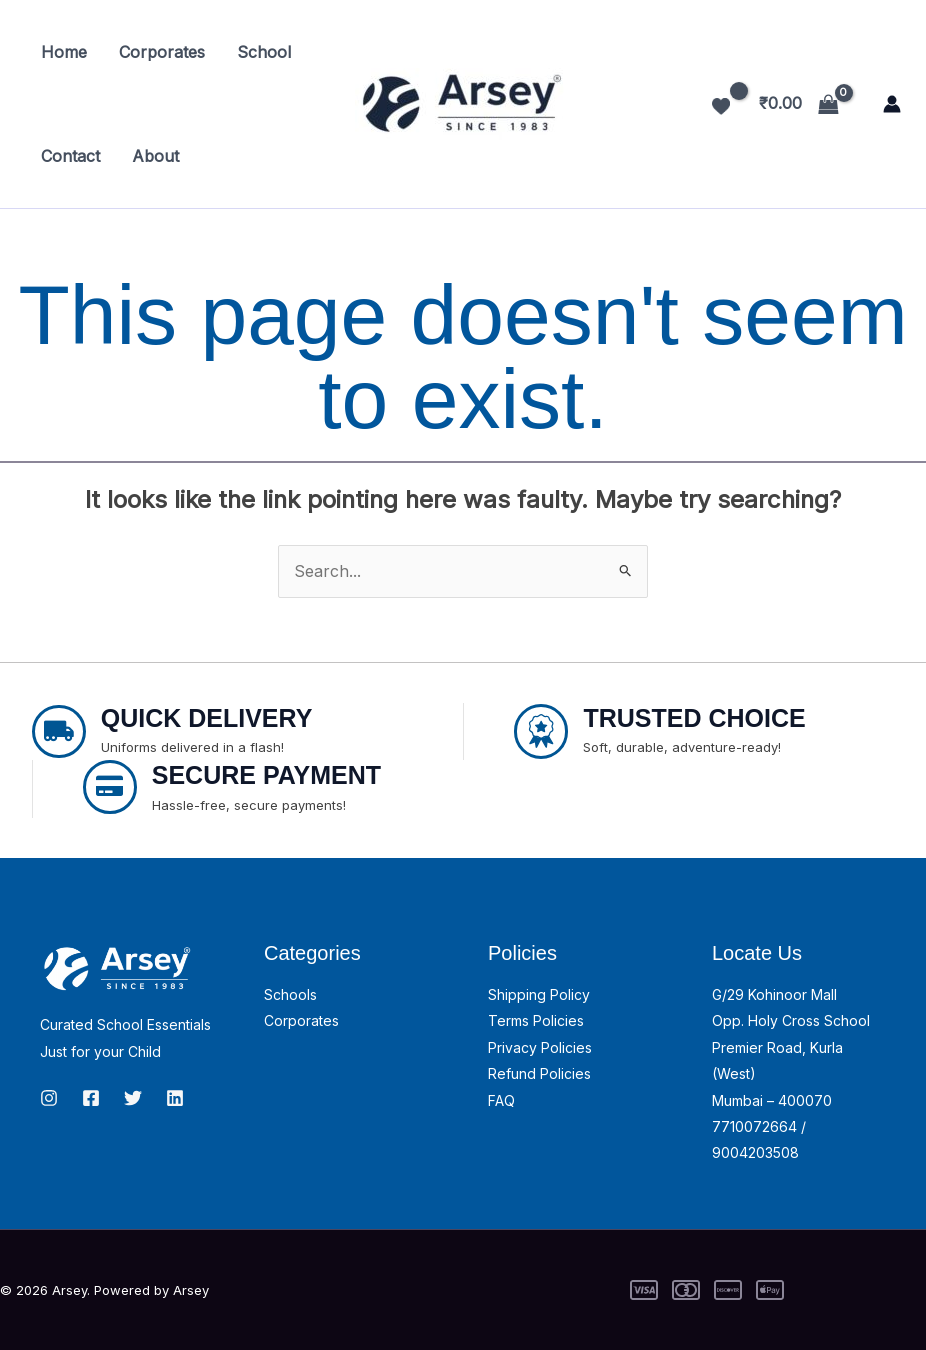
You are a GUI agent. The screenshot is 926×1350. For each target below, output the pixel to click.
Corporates (162, 52)
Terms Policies (536, 1020)
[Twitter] (133, 1098)
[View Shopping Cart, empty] (798, 104)
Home (64, 52)
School (264, 52)
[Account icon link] (892, 104)
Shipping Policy (539, 994)
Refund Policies (539, 1073)
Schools (290, 994)
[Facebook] (91, 1098)
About (155, 156)
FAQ (501, 1100)
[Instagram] (49, 1098)
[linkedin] (175, 1098)
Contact (70, 156)
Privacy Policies (540, 1047)
